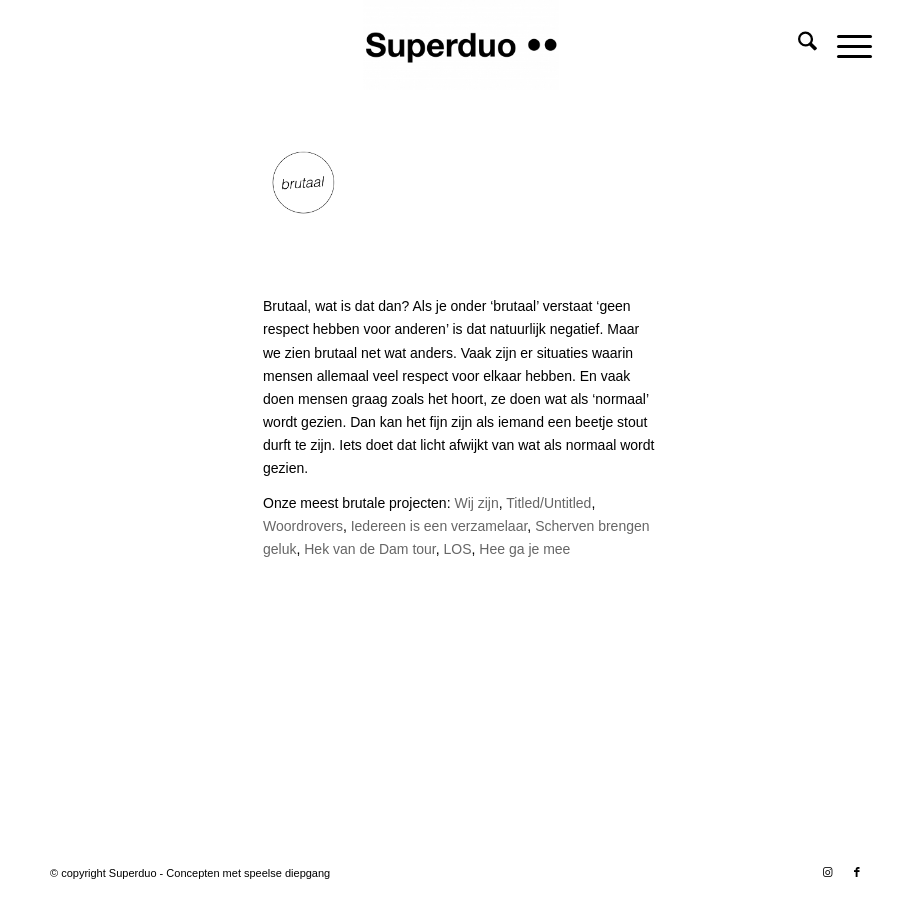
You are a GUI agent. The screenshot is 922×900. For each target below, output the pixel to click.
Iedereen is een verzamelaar (437, 526)
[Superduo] (461, 45)
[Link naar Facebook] (857, 872)
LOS (458, 549)
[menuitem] (797, 45)
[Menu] (844, 45)
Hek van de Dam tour (370, 549)
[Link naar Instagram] (827, 872)
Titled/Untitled (548, 503)
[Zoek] (797, 45)
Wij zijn (476, 503)
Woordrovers (303, 526)
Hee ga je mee (524, 549)
